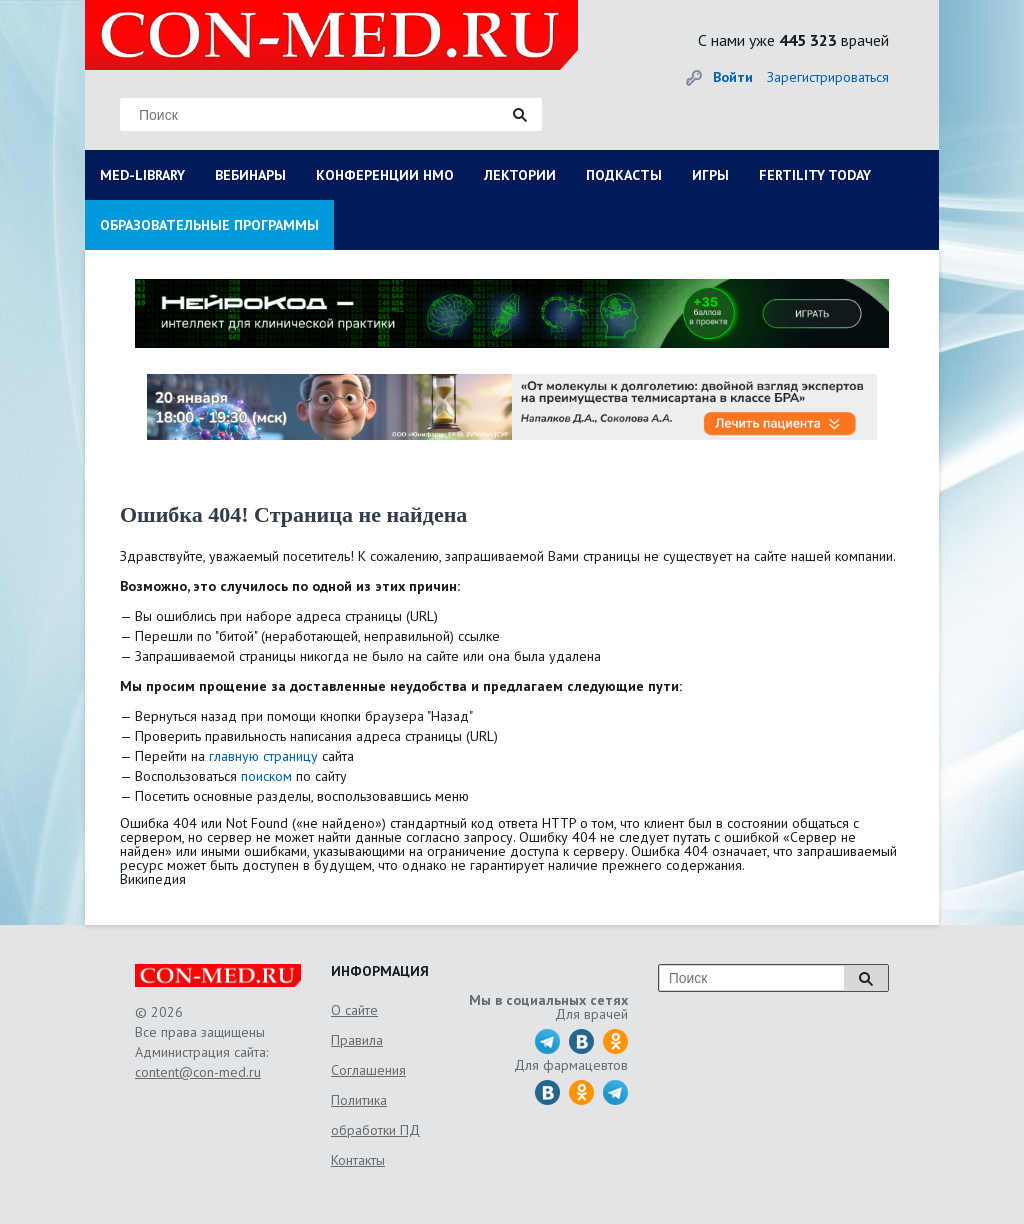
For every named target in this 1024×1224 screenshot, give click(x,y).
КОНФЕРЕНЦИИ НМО (385, 175)
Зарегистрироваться (828, 77)
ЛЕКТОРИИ (520, 175)
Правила (357, 1040)
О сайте (354, 1010)
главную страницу (263, 756)
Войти (733, 77)
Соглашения (368, 1070)
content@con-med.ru (198, 1072)
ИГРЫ (710, 175)
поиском (266, 776)
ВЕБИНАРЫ (250, 175)
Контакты (358, 1160)
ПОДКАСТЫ (624, 175)
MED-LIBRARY (142, 175)
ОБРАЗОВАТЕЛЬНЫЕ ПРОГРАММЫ (209, 225)
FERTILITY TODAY (815, 175)
